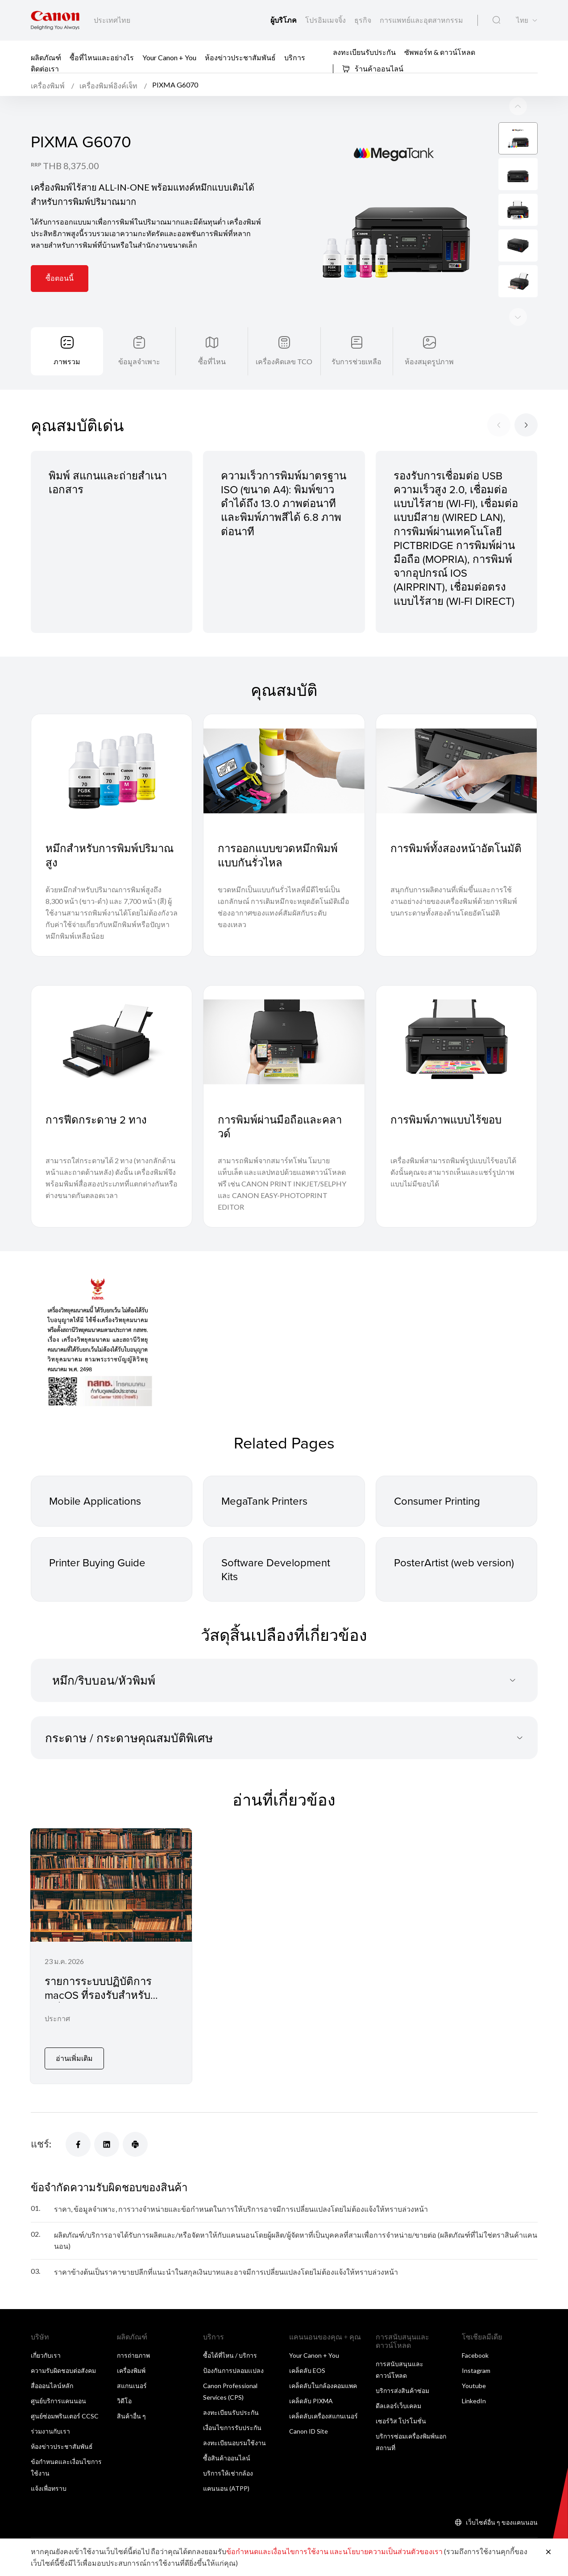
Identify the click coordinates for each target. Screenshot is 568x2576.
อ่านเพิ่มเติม (74, 2058)
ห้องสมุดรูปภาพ (429, 361)
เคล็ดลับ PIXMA (311, 2401)
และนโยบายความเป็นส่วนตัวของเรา (386, 2551)
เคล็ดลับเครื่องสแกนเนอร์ (323, 2416)
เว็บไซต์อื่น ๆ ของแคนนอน (502, 2522)
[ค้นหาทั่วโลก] (496, 20)
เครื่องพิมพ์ (131, 2370)
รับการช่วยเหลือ (356, 361)
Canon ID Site (308, 2431)
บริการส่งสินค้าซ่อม (402, 2390)
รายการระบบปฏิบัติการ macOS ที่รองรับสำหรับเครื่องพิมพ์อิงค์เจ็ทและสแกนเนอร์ (110, 2002)
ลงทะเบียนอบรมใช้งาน (234, 2443)
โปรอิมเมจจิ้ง (326, 20)
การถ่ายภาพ (133, 2355)
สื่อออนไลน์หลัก (52, 2385)
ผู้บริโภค (284, 20)
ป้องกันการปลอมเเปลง (233, 2370)
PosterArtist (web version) (454, 1562)
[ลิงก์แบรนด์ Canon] (55, 20)
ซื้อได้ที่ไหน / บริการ (230, 2355)
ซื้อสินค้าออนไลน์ (226, 2458)
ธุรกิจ (363, 20)
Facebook (475, 2355)
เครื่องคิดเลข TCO (284, 361)
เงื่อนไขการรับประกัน (232, 2427)
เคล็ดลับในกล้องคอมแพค (323, 2385)
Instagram (476, 2370)
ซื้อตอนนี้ (60, 278)
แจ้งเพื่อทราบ (48, 2488)
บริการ (294, 57)
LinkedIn (474, 2401)
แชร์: (41, 2144)
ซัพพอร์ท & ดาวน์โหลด (439, 51)
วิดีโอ (124, 2401)
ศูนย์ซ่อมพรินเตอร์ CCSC (65, 2416)
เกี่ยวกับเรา (46, 2355)
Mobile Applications (95, 1500)
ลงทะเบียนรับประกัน (364, 51)
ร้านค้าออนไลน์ (372, 68)
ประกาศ (57, 2018)
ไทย (522, 20)
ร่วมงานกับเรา (50, 2431)
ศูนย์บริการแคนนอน (58, 2401)
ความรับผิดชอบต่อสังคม (63, 2370)
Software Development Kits (275, 1569)
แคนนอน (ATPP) (226, 2488)
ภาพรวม (67, 361)
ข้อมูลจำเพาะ (139, 361)
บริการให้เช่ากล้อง (228, 2473)
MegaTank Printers (264, 1500)
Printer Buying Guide (97, 1562)
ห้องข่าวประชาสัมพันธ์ (240, 57)
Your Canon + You (169, 57)
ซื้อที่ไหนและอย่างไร (102, 57)
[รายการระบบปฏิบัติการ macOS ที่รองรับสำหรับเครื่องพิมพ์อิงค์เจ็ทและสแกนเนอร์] (111, 1955)
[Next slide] (518, 106)
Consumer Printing (437, 1500)
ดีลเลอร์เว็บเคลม (398, 2406)
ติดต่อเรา (45, 68)
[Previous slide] (518, 317)
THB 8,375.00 (71, 165)
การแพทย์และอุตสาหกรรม (421, 20)
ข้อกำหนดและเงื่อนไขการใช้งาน (277, 2551)
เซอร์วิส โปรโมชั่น (401, 2421)
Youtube (474, 2385)
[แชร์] (78, 2144)
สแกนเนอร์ (132, 2385)
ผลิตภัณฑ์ (46, 57)
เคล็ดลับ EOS (307, 2370)
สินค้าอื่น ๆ (131, 2416)
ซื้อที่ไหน (212, 361)
